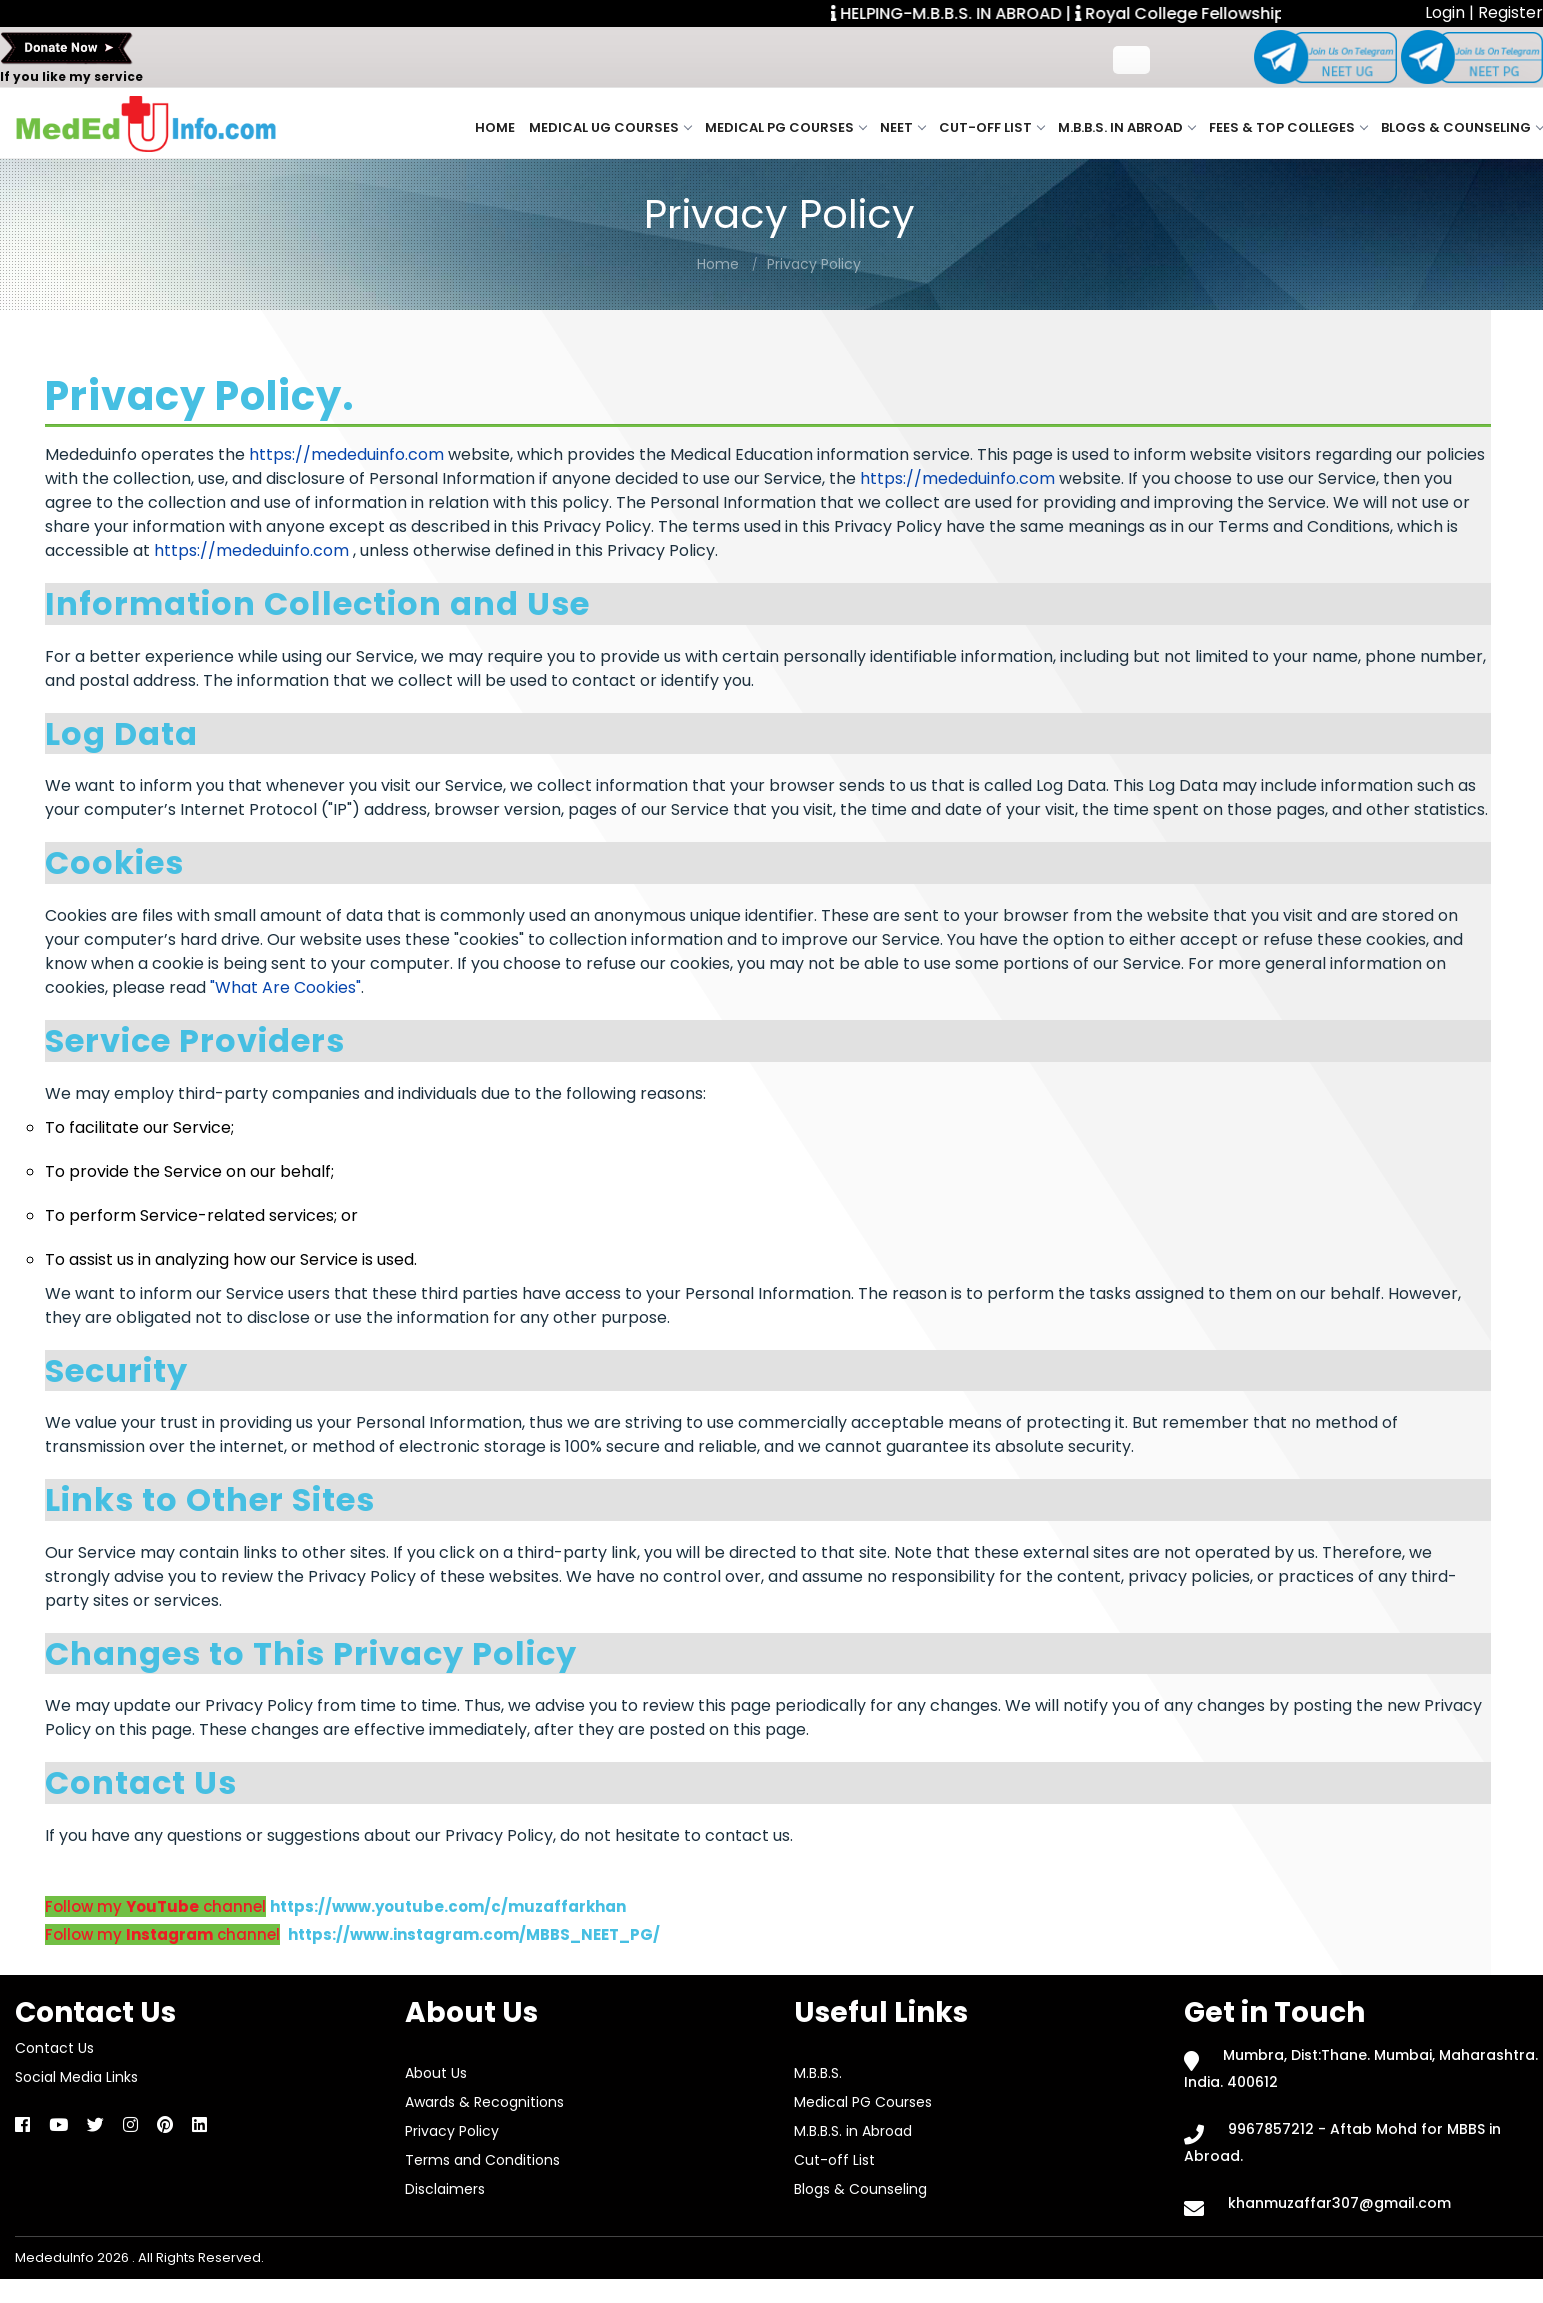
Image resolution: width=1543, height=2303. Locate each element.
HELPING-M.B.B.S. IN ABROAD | (961, 13)
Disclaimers (445, 2189)
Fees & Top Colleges (1288, 127)
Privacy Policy (814, 264)
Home (495, 127)
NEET (902, 127)
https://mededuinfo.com (346, 454)
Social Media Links (76, 2077)
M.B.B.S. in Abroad (1126, 127)
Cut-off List (991, 127)
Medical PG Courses (785, 127)
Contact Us (54, 2048)
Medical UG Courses (610, 127)
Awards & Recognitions (484, 2102)
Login (1447, 12)
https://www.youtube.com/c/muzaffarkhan (448, 1906)
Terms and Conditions (482, 2160)
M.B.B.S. (818, 2073)
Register (1510, 12)
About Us (436, 2073)
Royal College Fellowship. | (1198, 13)
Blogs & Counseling (1462, 127)
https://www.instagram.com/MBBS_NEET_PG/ (474, 1934)
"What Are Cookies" (285, 987)
